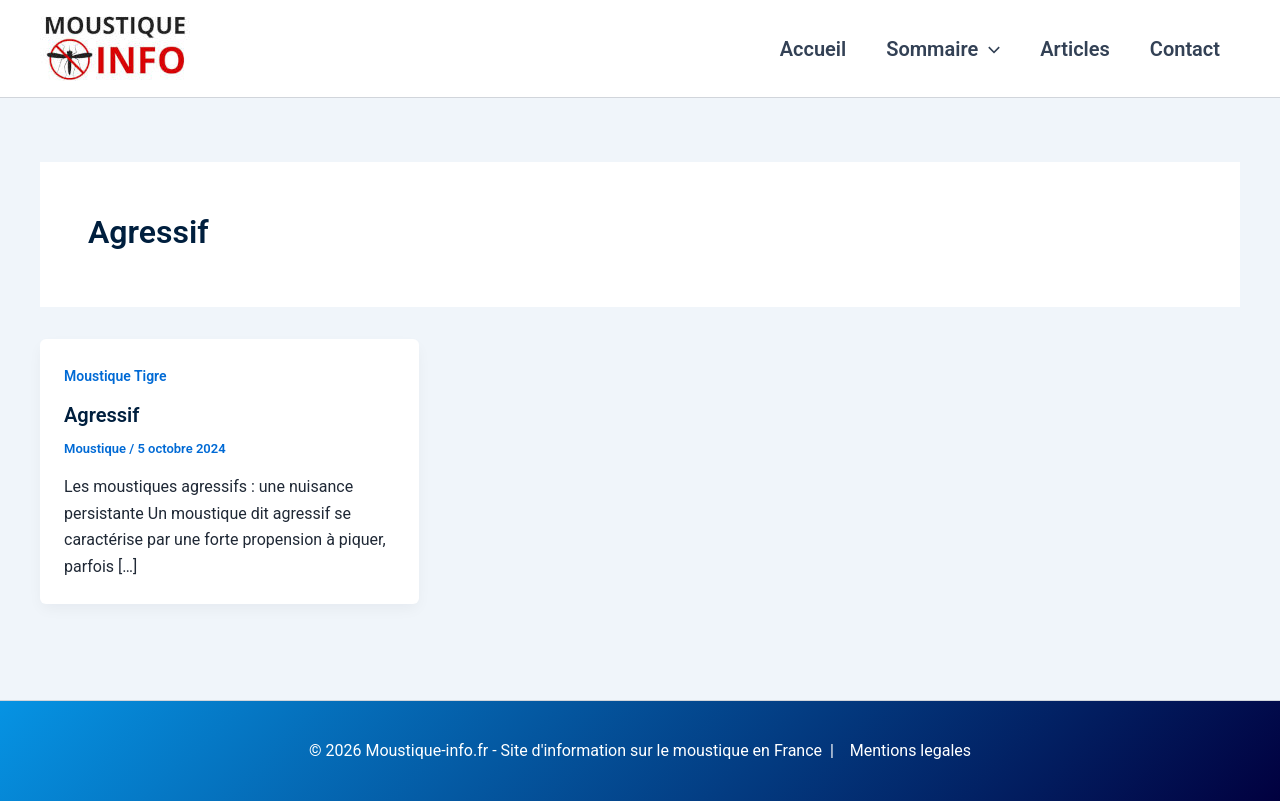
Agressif (101, 415)
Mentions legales (910, 750)
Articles (1075, 49)
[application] (989, 49)
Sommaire (943, 49)
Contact (1185, 49)
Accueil (813, 49)
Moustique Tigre (115, 376)
